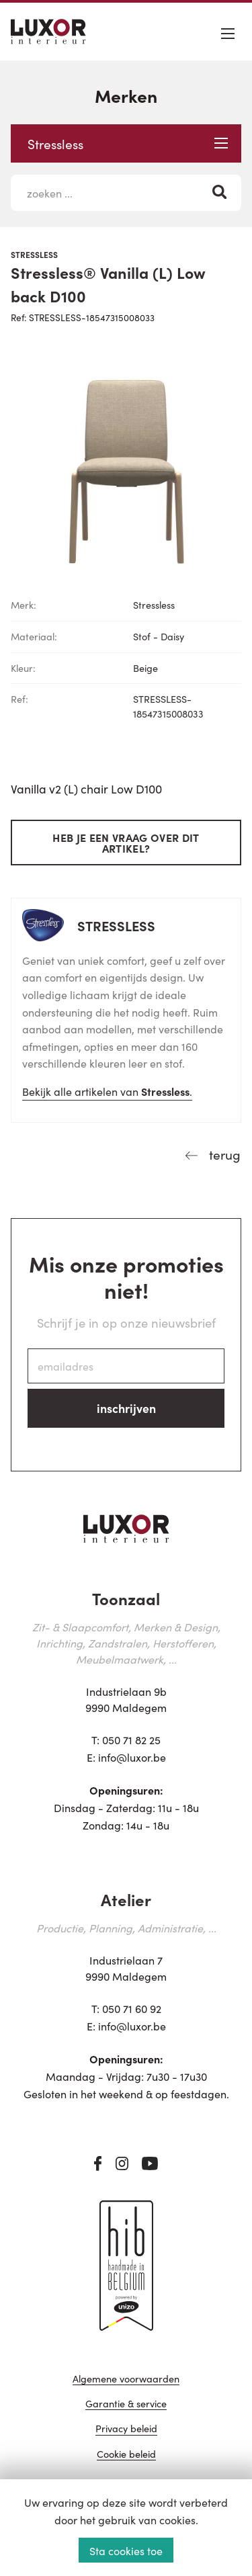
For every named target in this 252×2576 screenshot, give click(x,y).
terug (223, 1154)
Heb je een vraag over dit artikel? (125, 842)
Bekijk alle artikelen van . (107, 1091)
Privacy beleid (126, 2429)
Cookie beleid (126, 2454)
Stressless (128, 143)
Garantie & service (126, 2404)
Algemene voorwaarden (126, 2379)
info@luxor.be (132, 1757)
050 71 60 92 (131, 2008)
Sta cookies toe (126, 2550)
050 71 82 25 (131, 1739)
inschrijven (126, 1408)
